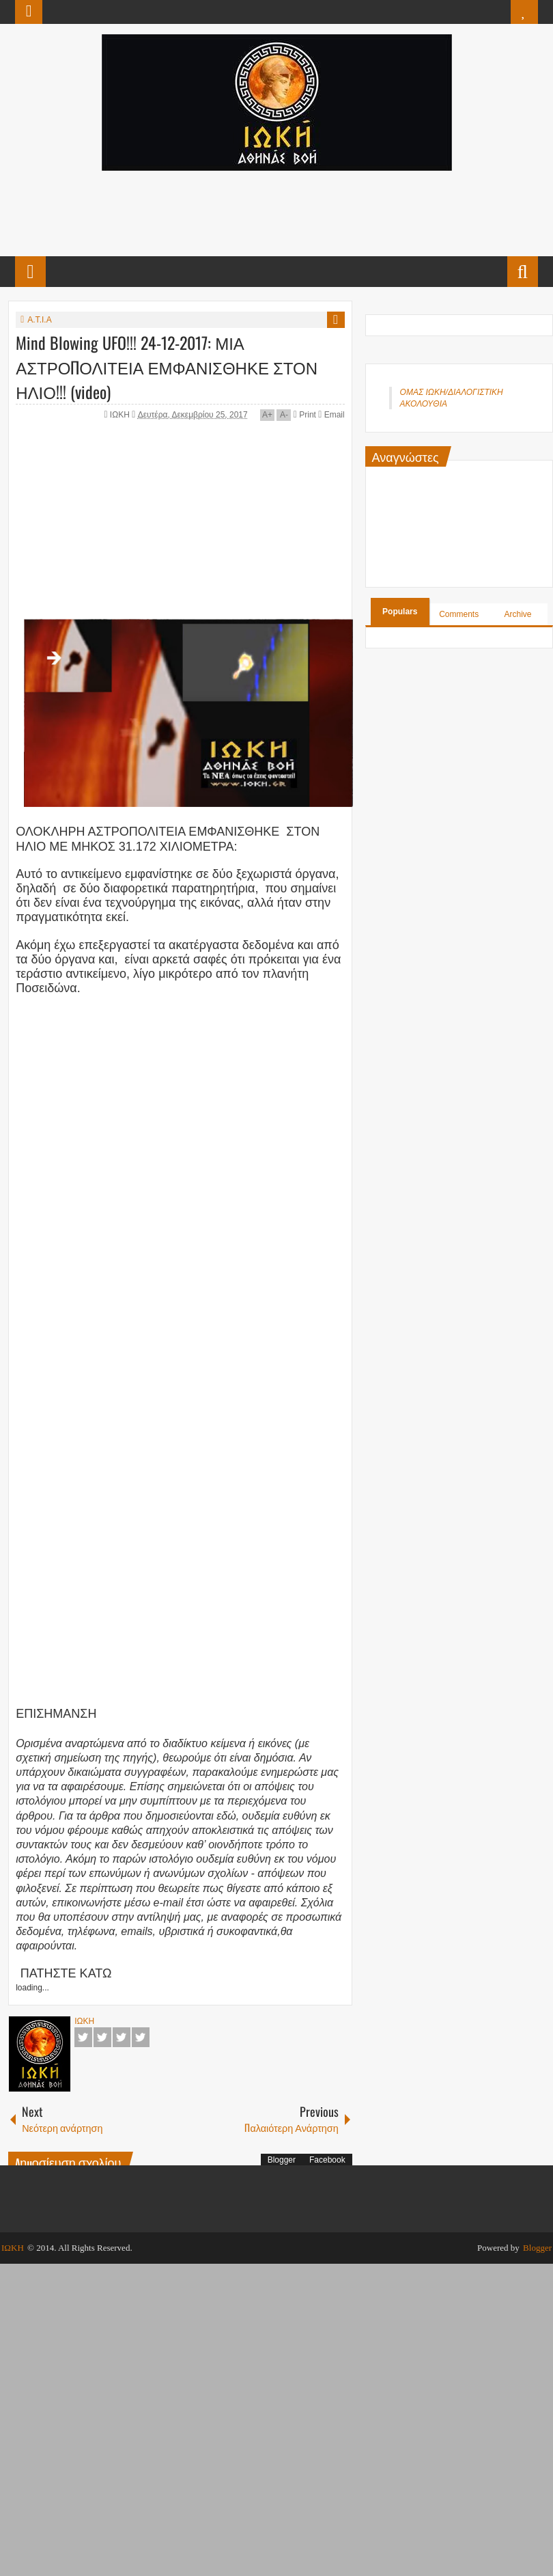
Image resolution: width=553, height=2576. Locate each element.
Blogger (282, 2160)
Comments (459, 614)
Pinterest (141, 2037)
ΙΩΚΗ (121, 415)
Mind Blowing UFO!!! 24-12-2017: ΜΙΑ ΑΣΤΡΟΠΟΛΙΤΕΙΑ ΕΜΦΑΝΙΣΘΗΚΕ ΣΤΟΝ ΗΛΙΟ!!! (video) (166, 367)
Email (331, 415)
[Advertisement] (275, 212)
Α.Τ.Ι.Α (39, 320)
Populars (399, 611)
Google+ (121, 2037)
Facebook (83, 2037)
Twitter (102, 2037)
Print (305, 415)
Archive (518, 614)
